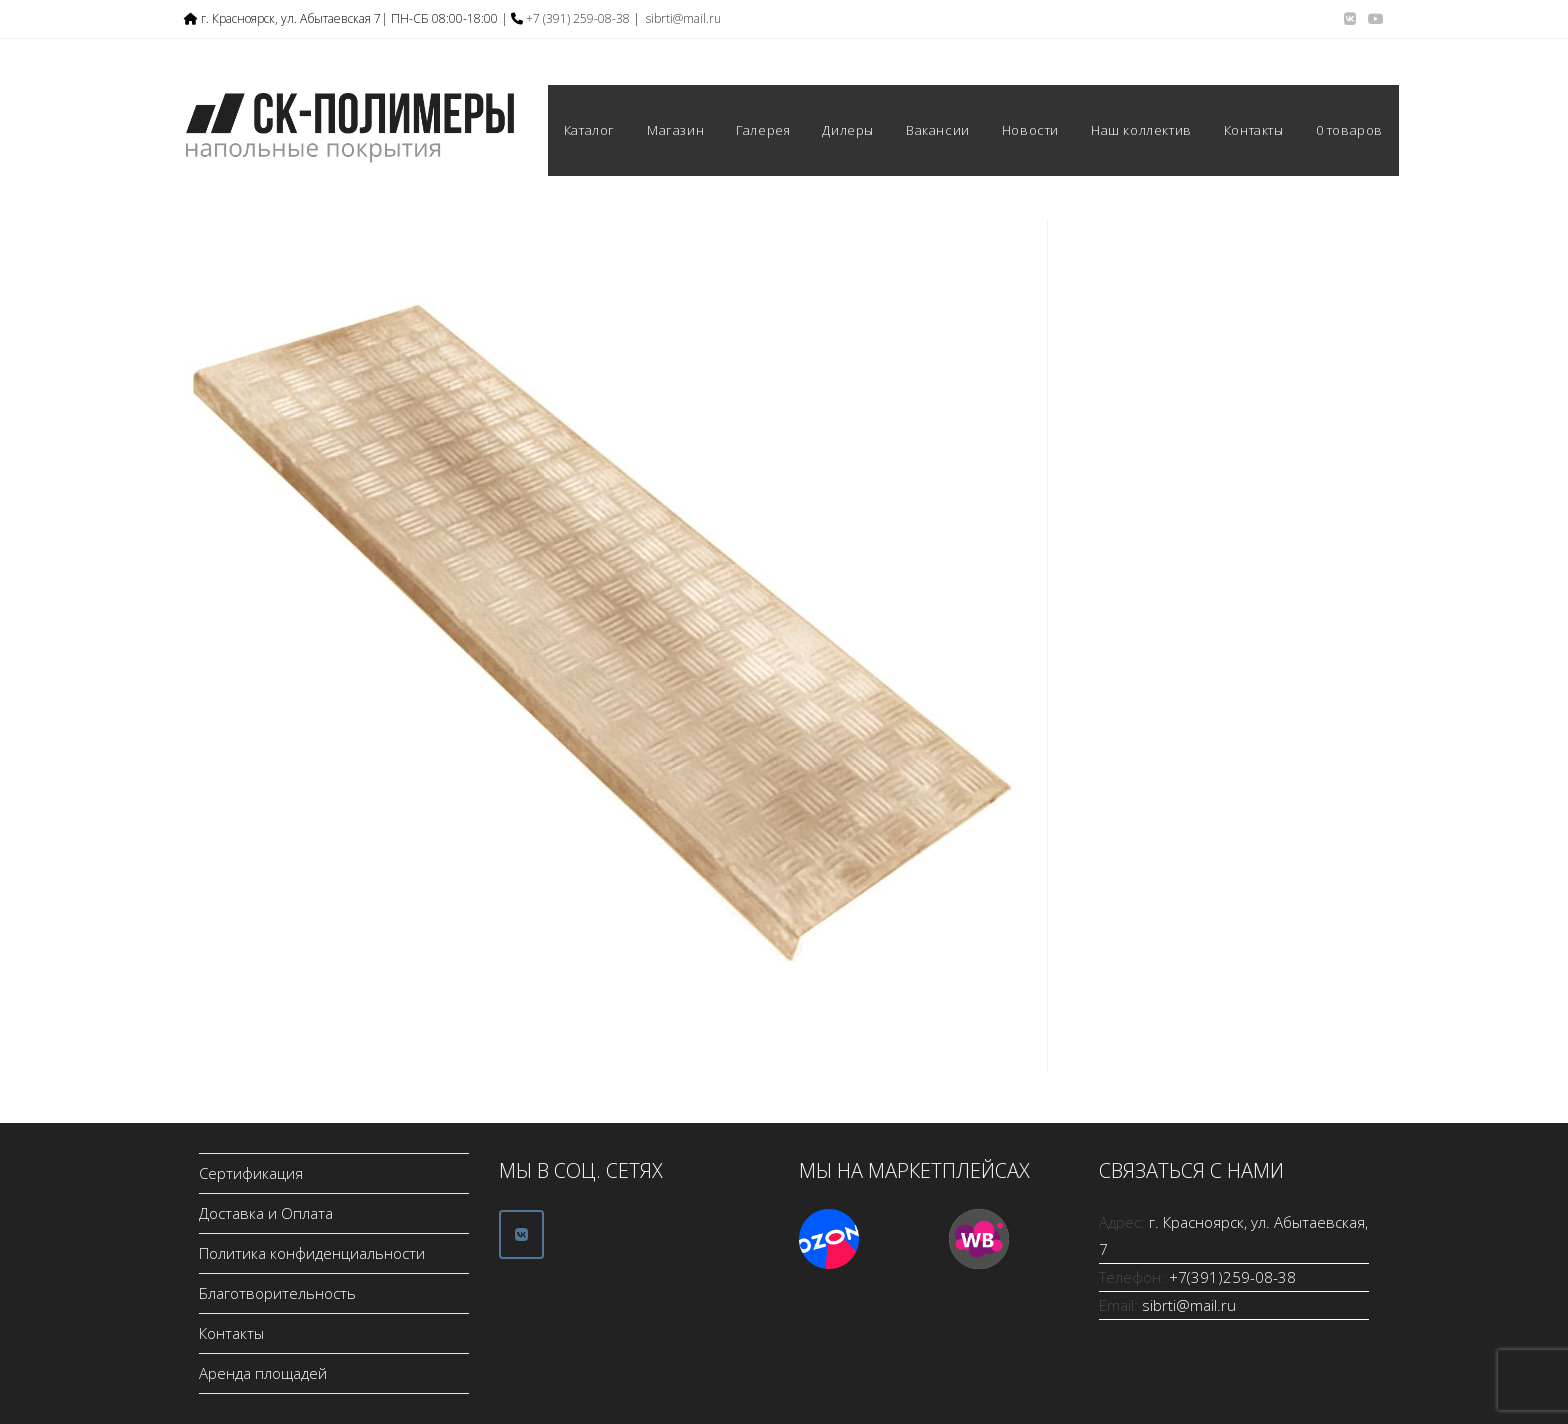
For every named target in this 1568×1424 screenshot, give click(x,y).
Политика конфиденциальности (312, 1253)
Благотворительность (277, 1293)
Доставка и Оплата (266, 1213)
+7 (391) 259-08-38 (578, 18)
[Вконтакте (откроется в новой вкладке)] (1350, 19)
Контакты (231, 1333)
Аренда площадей (263, 1373)
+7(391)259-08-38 (1232, 1277)
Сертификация (251, 1173)
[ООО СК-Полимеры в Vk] (521, 1234)
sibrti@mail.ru (683, 18)
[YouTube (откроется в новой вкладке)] (1373, 19)
